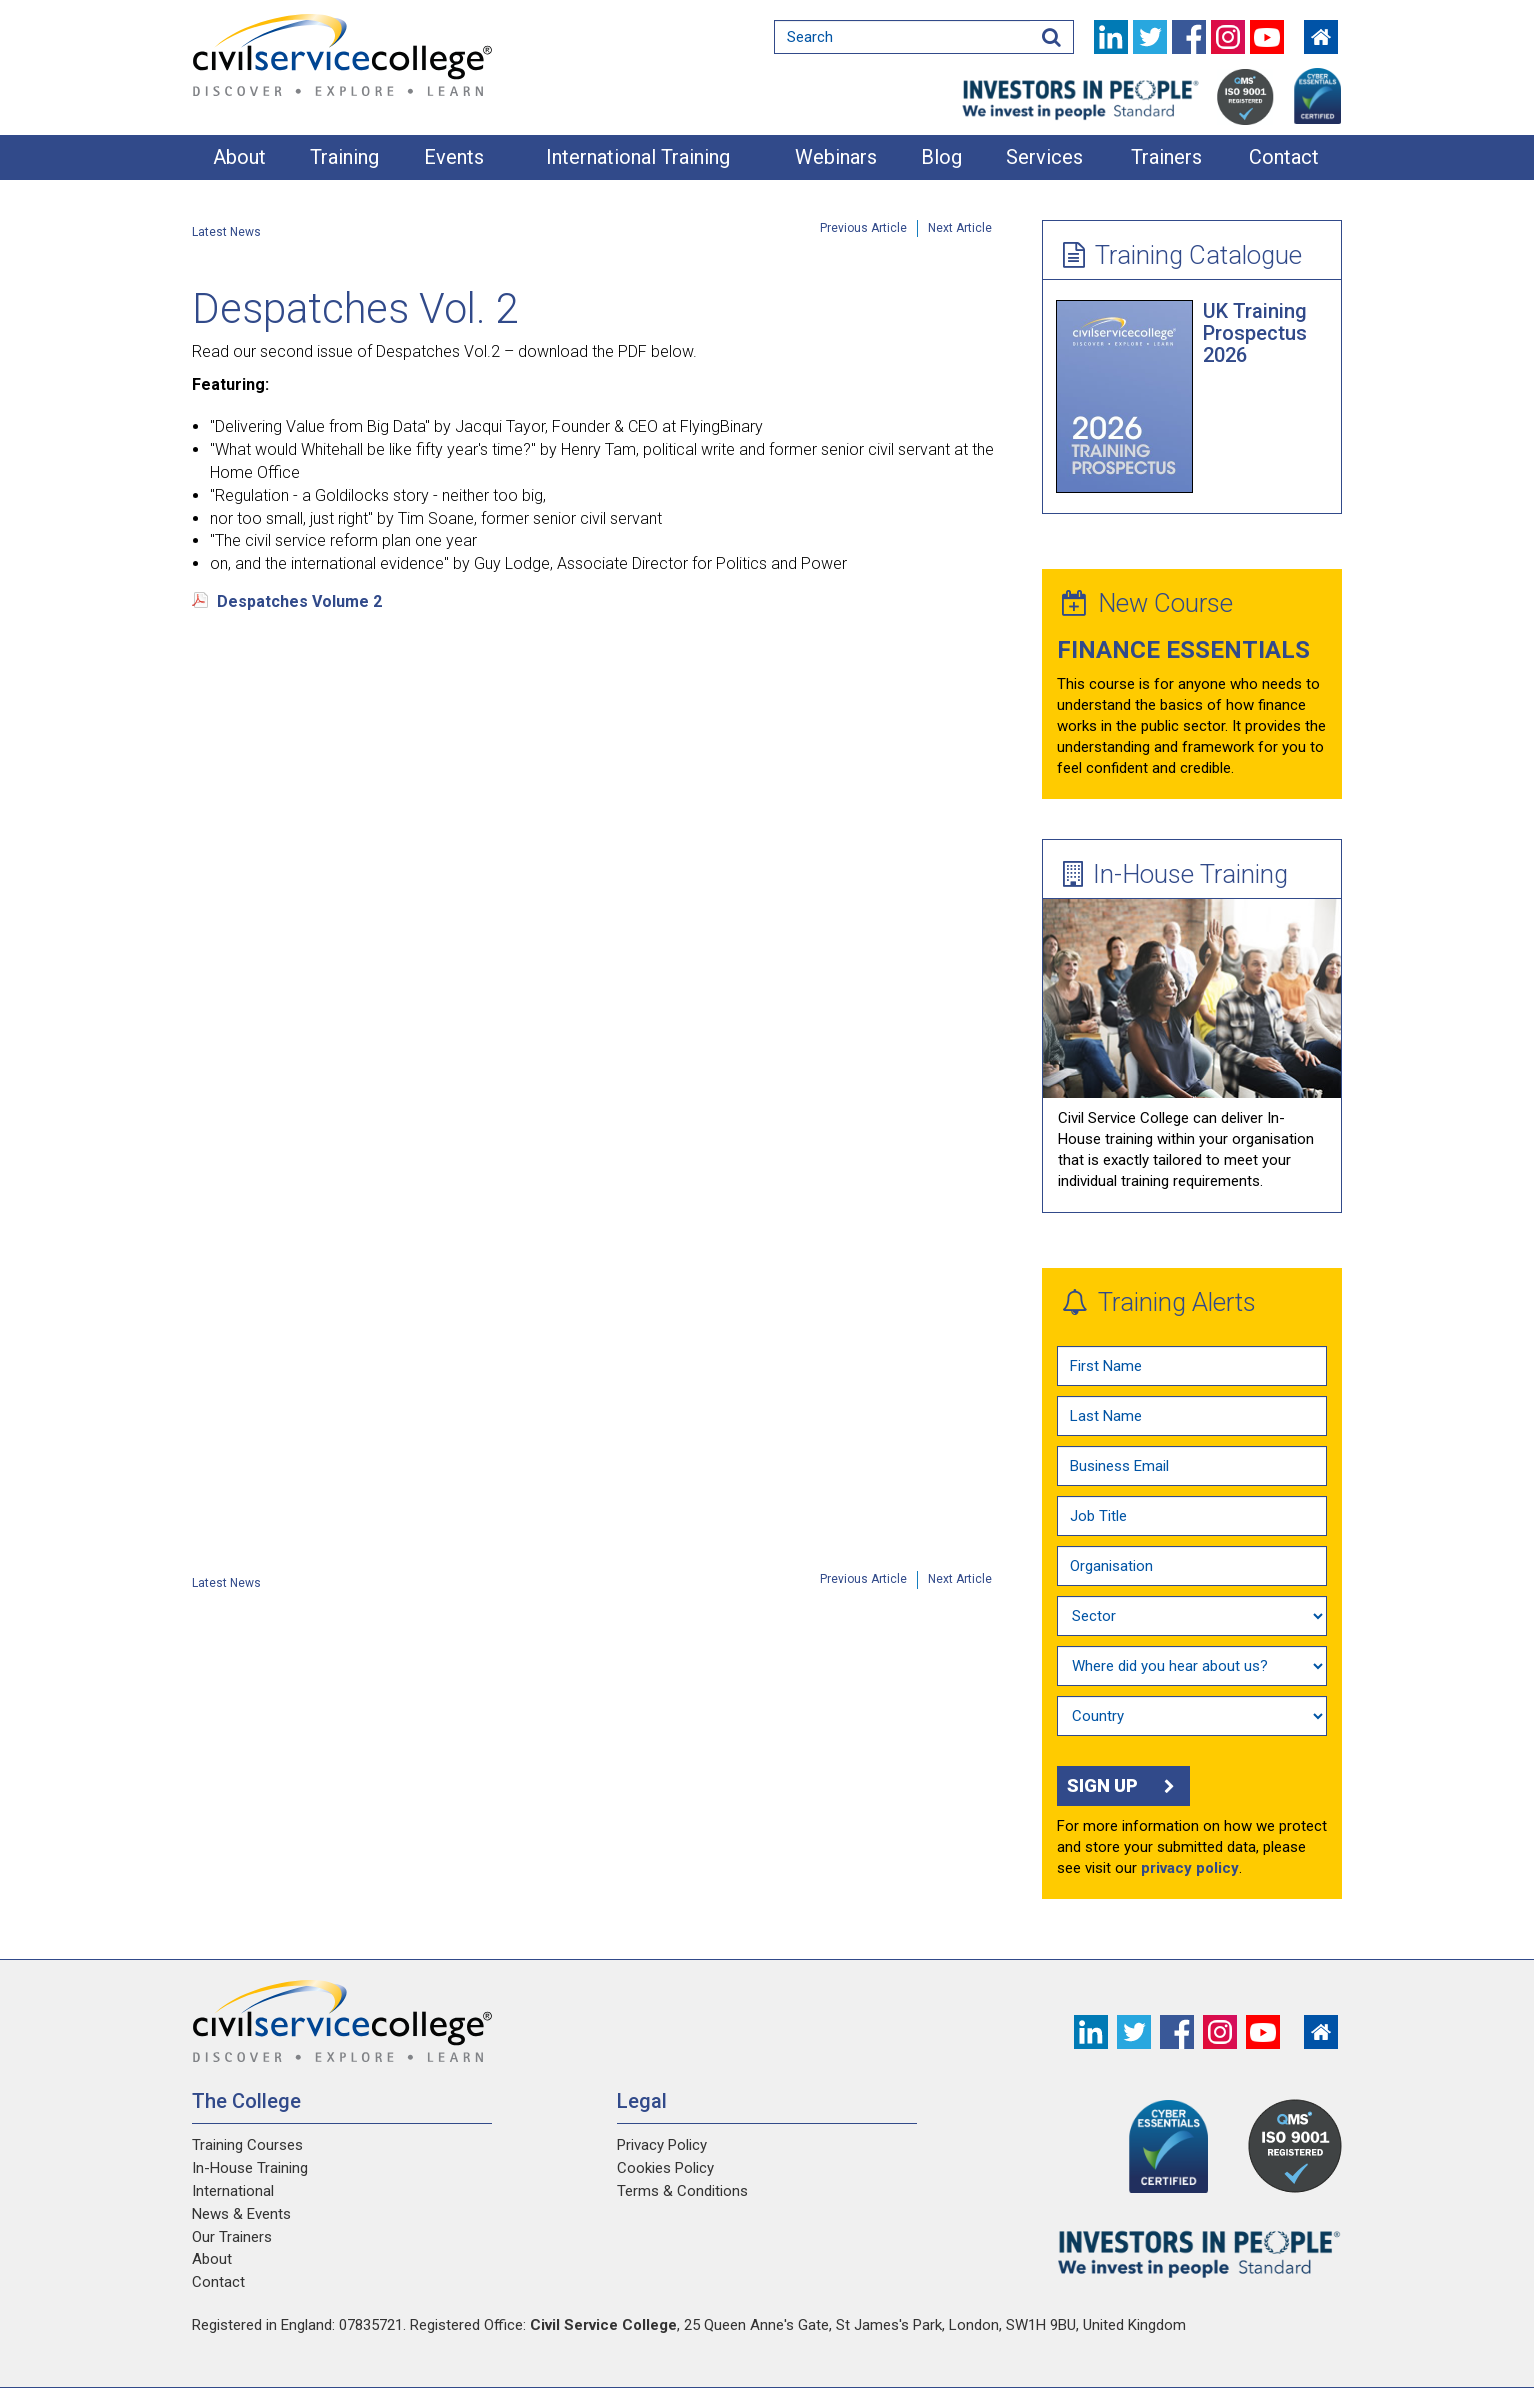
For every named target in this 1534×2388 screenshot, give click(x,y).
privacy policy (1190, 1868)
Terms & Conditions (682, 2191)
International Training (638, 157)
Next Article (960, 228)
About (239, 157)
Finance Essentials (1183, 650)
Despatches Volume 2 (299, 601)
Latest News (226, 232)
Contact (1284, 157)
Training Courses (247, 2145)
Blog (941, 157)
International (233, 2191)
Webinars (836, 157)
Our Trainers (232, 2237)
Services (1044, 157)
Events (454, 157)
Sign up (1123, 1786)
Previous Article (863, 228)
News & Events (241, 2214)
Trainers (1166, 157)
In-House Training (1175, 874)
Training (344, 157)
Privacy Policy (662, 2145)
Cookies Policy (665, 2168)
